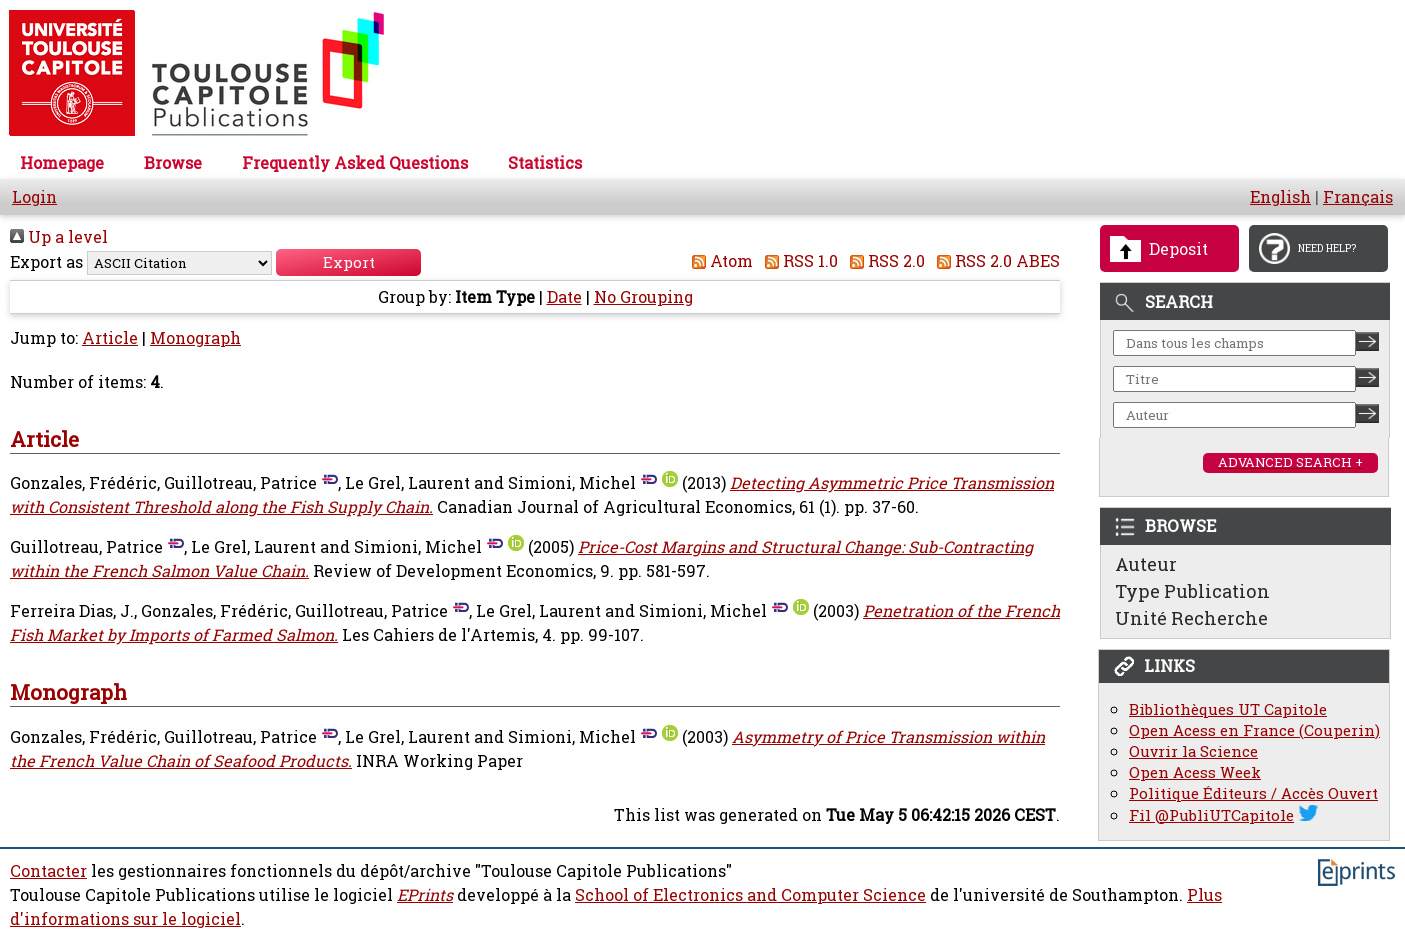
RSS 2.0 (883, 261)
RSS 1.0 (797, 261)
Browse (173, 163)
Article (110, 338)
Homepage (62, 163)
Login (34, 197)
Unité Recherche (1191, 618)
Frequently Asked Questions (355, 163)
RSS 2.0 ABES (994, 261)
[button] (348, 262)
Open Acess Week (1195, 772)
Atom (718, 261)
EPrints (425, 895)
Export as (46, 262)
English (1280, 197)
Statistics (545, 163)
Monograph (195, 338)
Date (564, 297)
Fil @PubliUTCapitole (1211, 815)
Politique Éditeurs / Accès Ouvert (1253, 793)
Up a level (59, 237)
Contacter (48, 871)
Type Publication (1192, 591)
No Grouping (643, 297)
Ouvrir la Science (1193, 751)
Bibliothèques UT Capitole (1228, 709)
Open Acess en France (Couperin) (1254, 730)
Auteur (1146, 564)
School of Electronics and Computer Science (750, 895)
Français (1358, 197)
